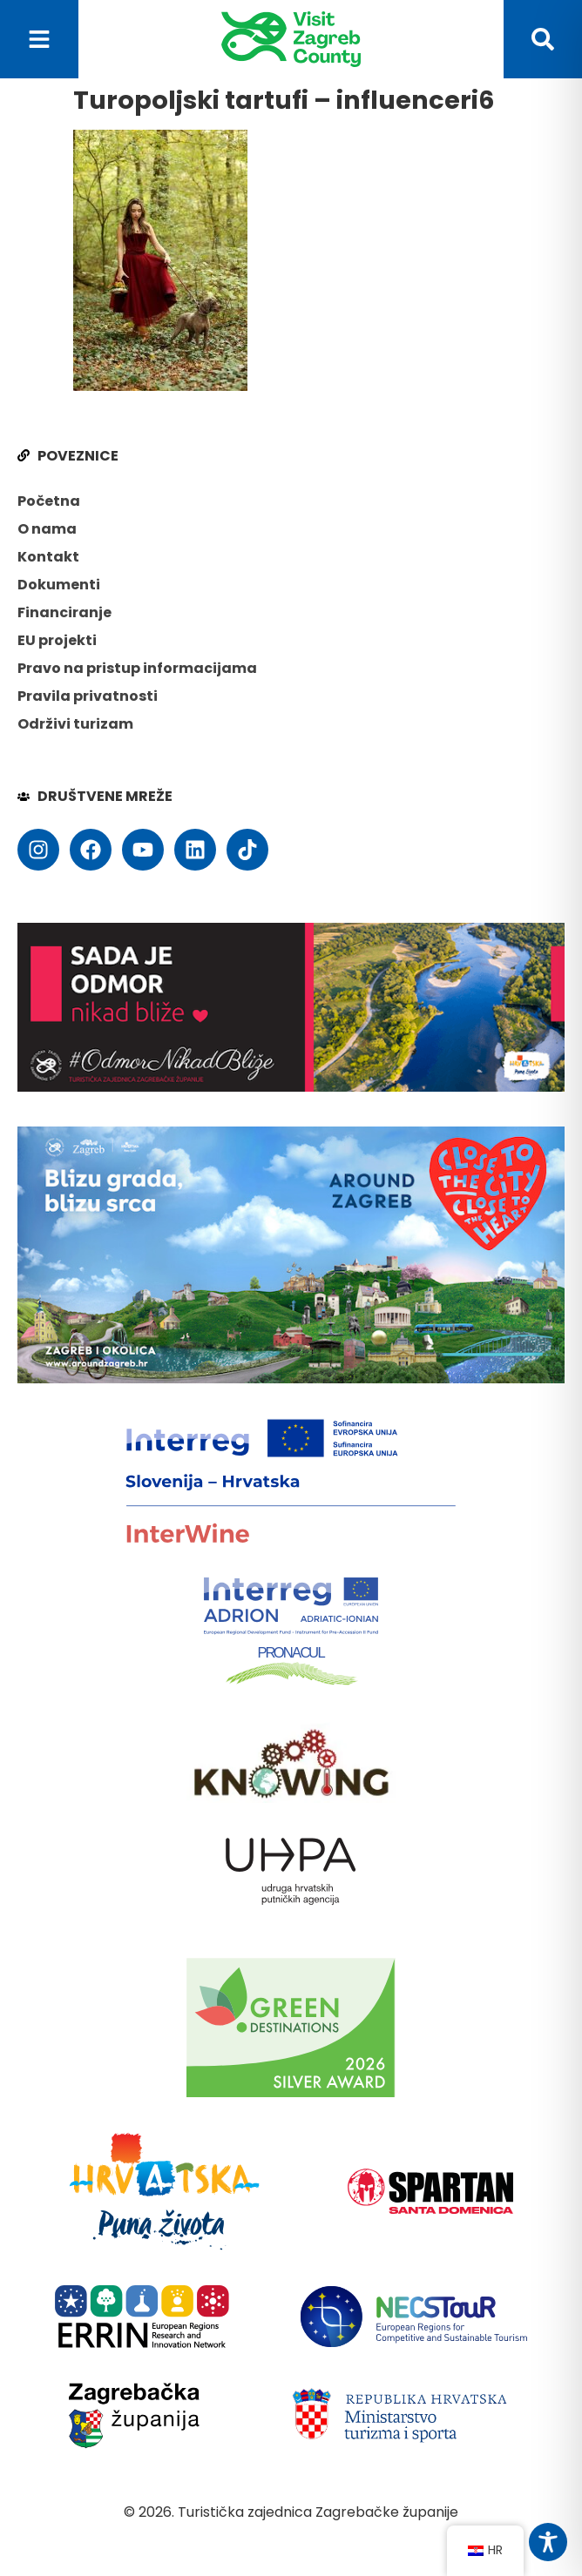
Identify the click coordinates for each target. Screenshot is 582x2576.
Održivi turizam (75, 724)
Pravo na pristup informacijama (137, 668)
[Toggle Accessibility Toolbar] (548, 2542)
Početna (48, 501)
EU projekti (57, 640)
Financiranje (64, 612)
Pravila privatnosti (87, 696)
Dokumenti (58, 585)
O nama (47, 529)
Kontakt (48, 557)
